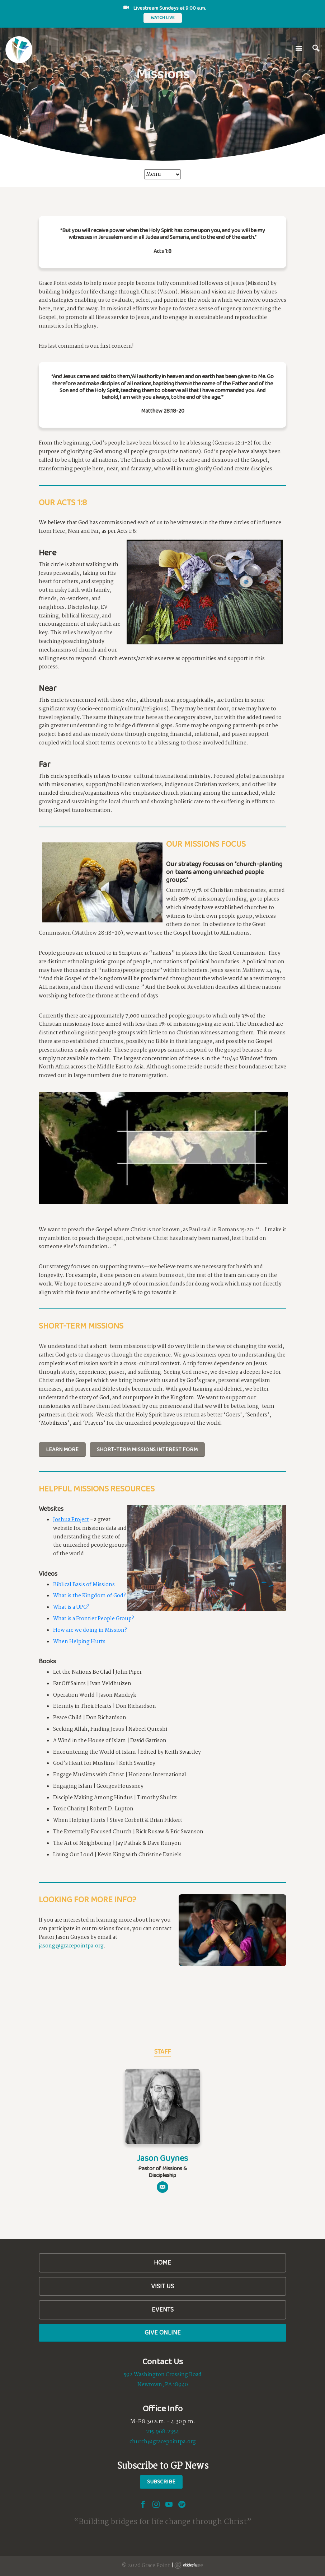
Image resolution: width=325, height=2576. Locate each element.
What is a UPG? (71, 1607)
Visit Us (162, 2286)
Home (162, 2262)
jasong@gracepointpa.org (71, 1946)
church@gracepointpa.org (162, 2442)
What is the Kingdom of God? (89, 1596)
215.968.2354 (162, 2431)
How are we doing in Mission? (90, 1630)
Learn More (62, 1449)
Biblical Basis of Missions (84, 1584)
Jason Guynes (162, 2158)
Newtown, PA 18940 (162, 2384)
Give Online (163, 2332)
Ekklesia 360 (188, 2565)
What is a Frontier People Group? (93, 1618)
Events (163, 2309)
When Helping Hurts (79, 1641)
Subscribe (161, 2481)
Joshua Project (71, 1519)
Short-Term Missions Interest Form (147, 1449)
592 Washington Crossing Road (163, 2374)
